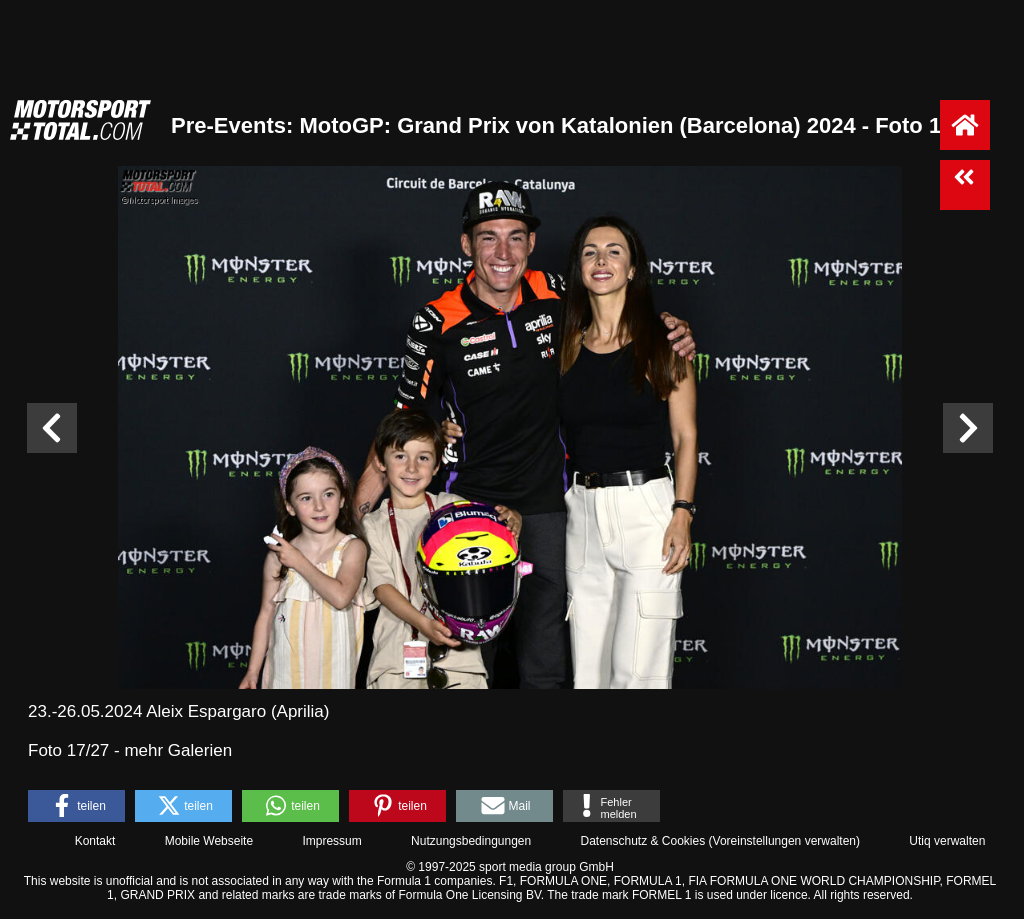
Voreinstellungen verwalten (784, 841)
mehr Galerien (178, 750)
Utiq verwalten (947, 841)
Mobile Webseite (209, 841)
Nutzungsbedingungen (471, 841)
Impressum (331, 841)
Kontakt (95, 841)
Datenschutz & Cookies (642, 841)
